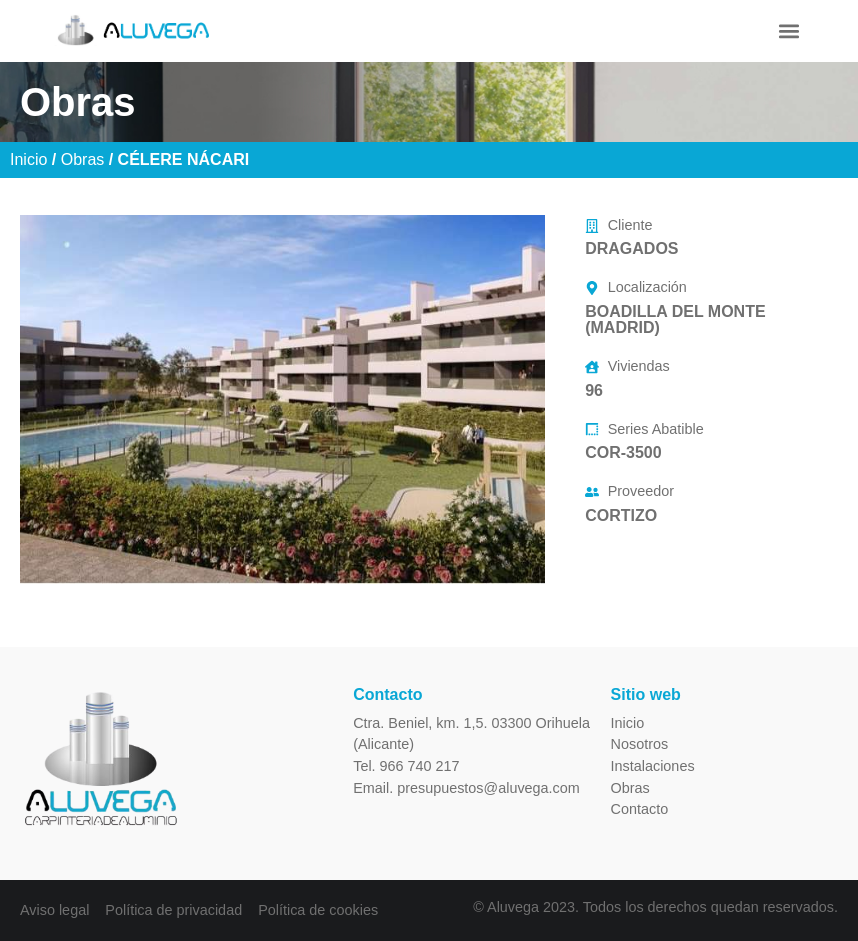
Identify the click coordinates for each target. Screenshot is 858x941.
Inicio (28, 159)
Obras (83, 159)
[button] (788, 30)
